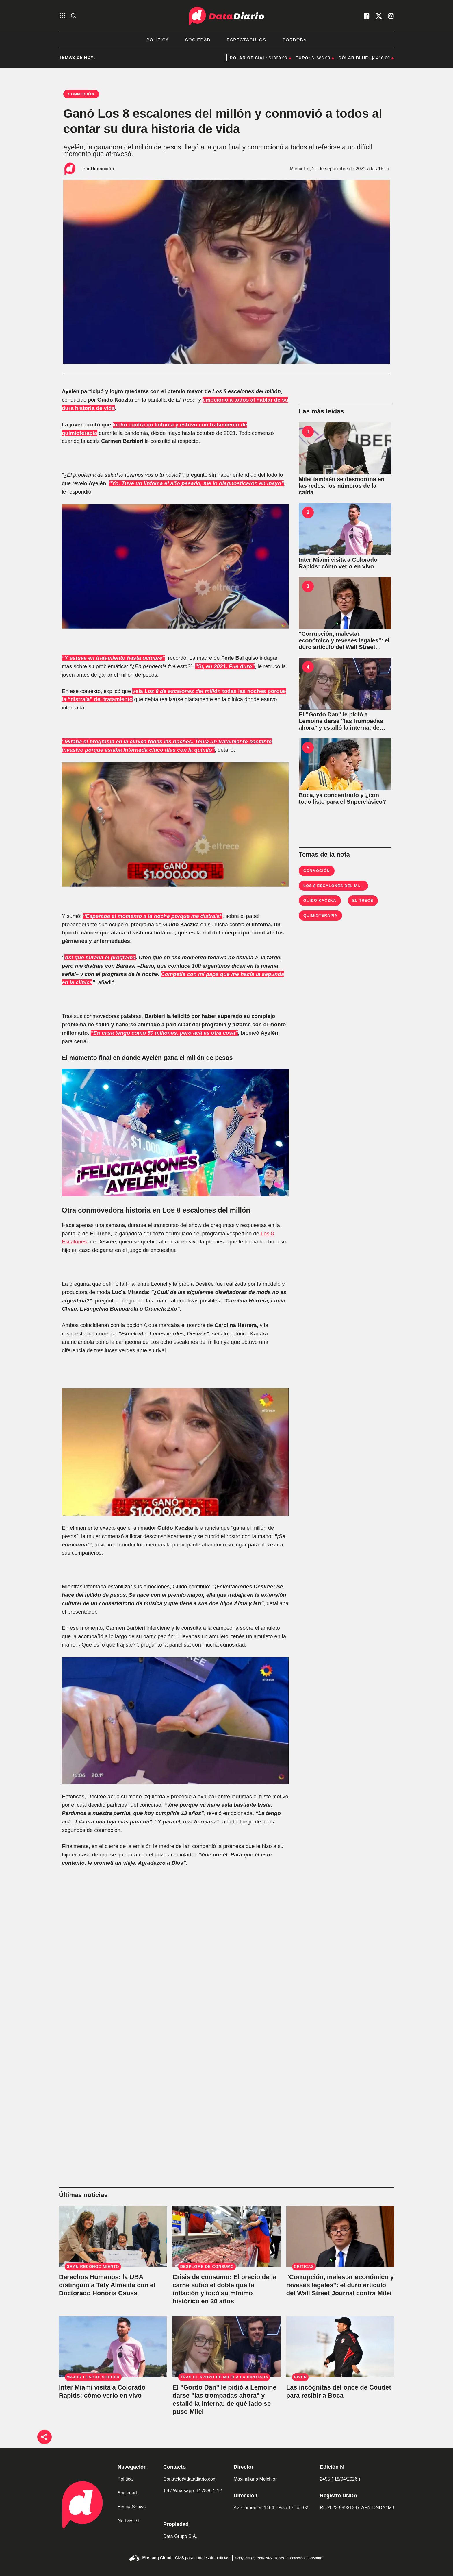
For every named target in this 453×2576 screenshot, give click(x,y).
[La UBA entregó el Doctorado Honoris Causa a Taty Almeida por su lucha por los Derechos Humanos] (113, 2236)
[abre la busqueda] (73, 16)
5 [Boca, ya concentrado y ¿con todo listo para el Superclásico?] (308, 748)
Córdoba (294, 39)
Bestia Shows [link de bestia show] (132, 2506)
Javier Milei (215, 58)
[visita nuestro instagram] (391, 16)
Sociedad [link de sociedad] (127, 2492)
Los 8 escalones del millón (336, 886)
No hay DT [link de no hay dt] (129, 2520)
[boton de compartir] (44, 2437)
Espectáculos (246, 39)
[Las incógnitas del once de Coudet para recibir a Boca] (340, 2346)
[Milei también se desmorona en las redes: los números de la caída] (345, 448)
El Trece (362, 900)
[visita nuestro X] (379, 16)
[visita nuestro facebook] (366, 16)
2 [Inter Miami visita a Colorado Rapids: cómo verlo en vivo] (308, 512)
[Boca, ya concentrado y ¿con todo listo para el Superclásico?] (345, 764)
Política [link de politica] (125, 2479)
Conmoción (316, 870)
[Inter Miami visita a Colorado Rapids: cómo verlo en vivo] (345, 529)
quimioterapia (320, 915)
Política (157, 39)
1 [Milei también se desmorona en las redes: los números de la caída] (308, 432)
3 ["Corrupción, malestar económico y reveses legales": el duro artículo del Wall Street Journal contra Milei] (308, 586)
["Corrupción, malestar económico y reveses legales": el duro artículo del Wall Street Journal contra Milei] (345, 603)
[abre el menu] (62, 16)
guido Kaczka (319, 900)
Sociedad (198, 39)
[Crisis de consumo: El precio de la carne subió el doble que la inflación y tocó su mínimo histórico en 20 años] (226, 2236)
